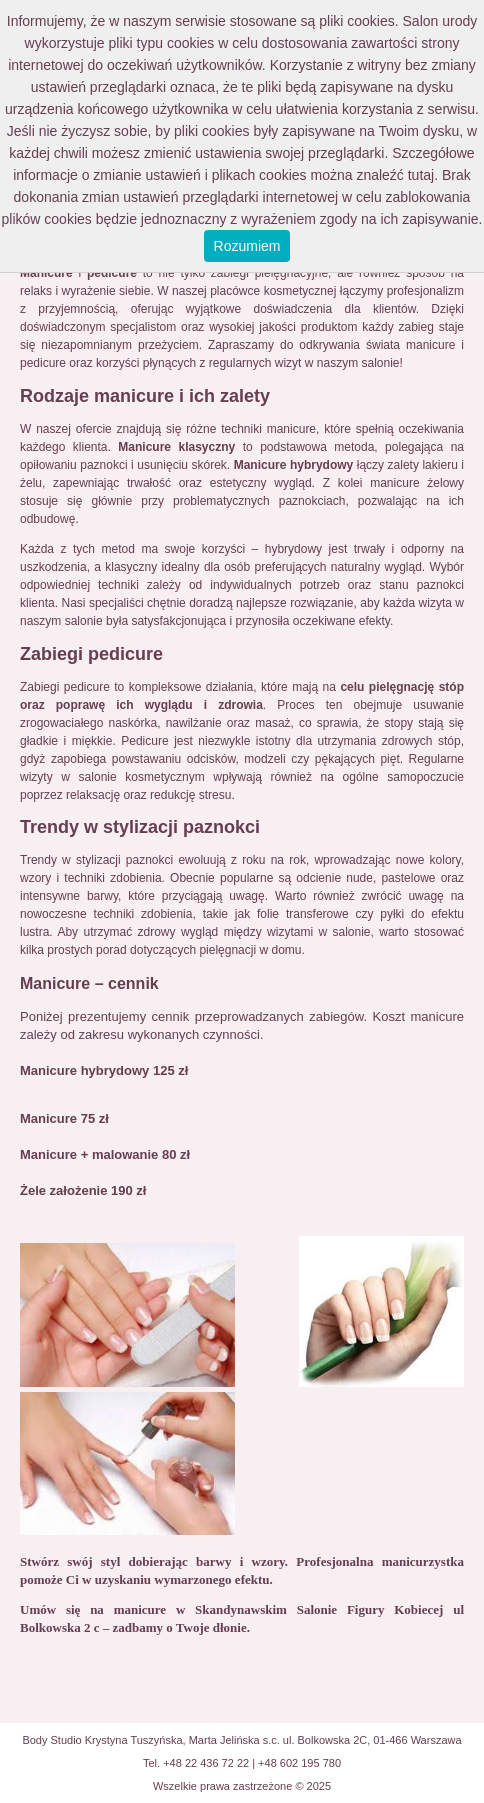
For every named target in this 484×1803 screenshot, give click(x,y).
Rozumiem (247, 246)
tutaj (421, 175)
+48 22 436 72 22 (206, 1763)
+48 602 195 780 (299, 1763)
